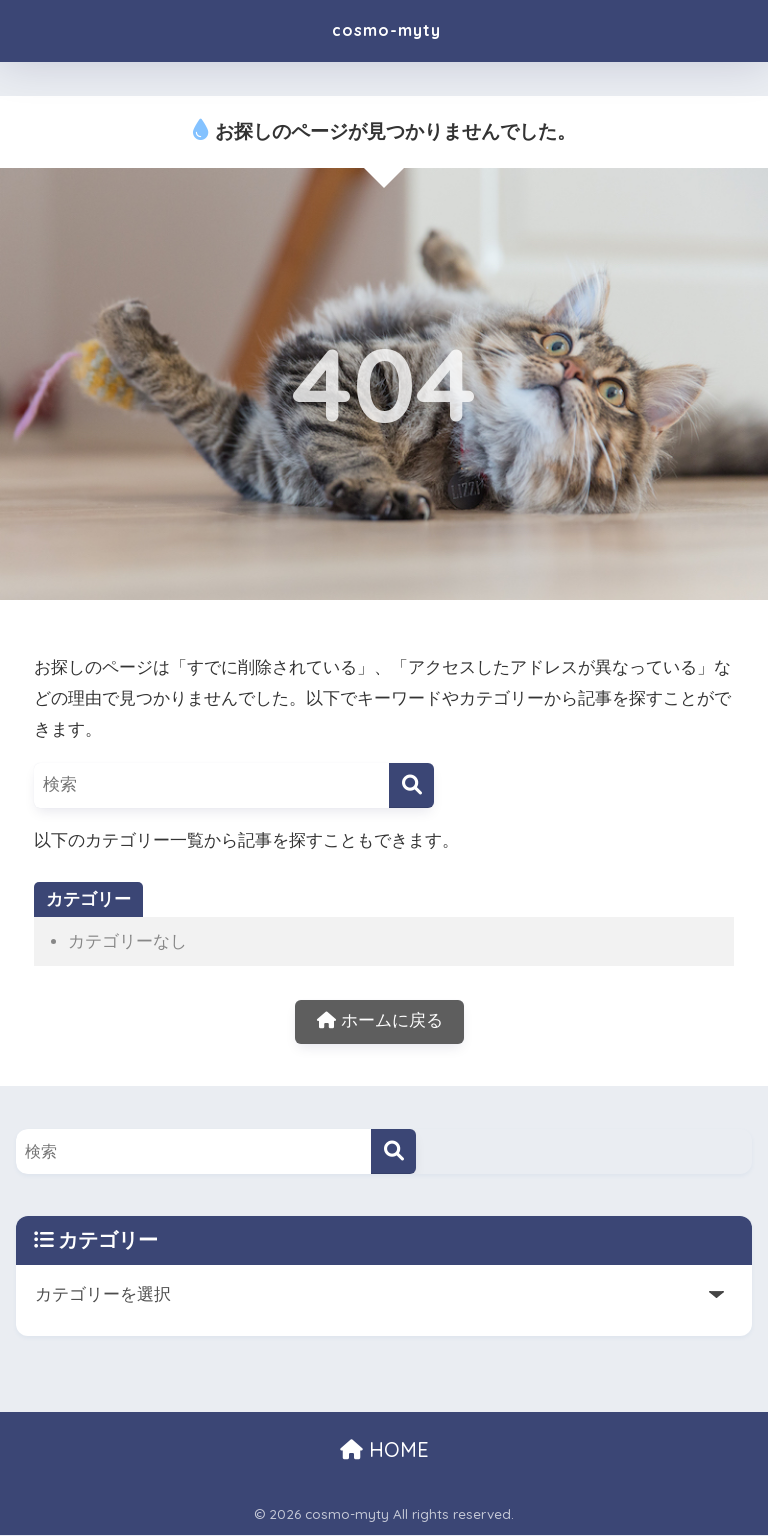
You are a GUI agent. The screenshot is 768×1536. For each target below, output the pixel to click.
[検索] (411, 785)
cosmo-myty (386, 30)
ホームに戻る (380, 1022)
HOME (384, 1451)
